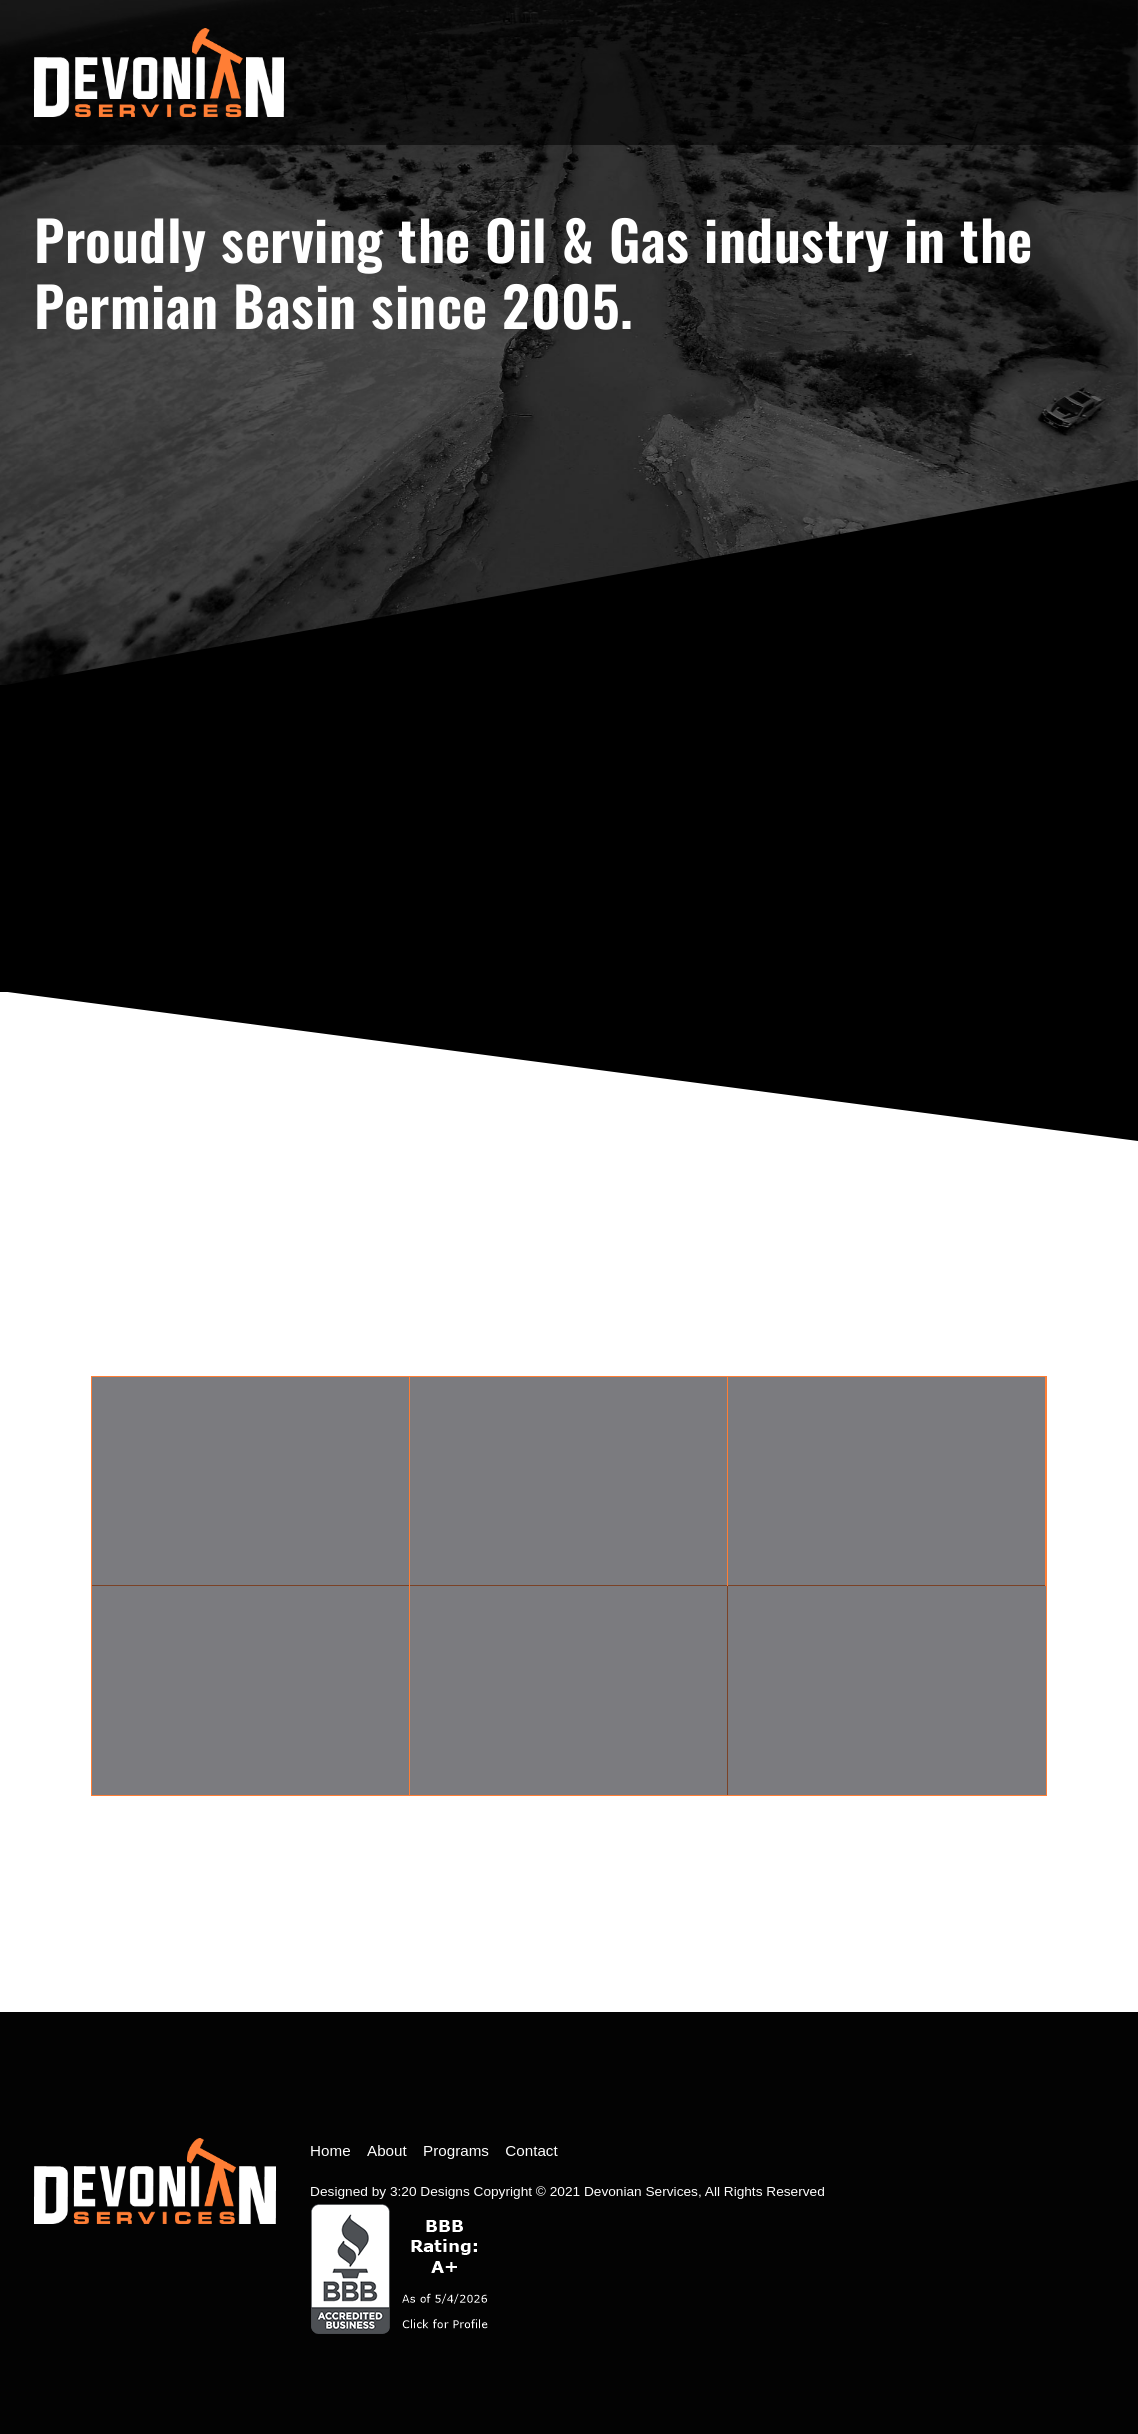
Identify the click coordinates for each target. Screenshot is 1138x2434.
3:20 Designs (430, 2191)
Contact (531, 2150)
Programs (456, 2150)
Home (330, 2150)
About (387, 2150)
